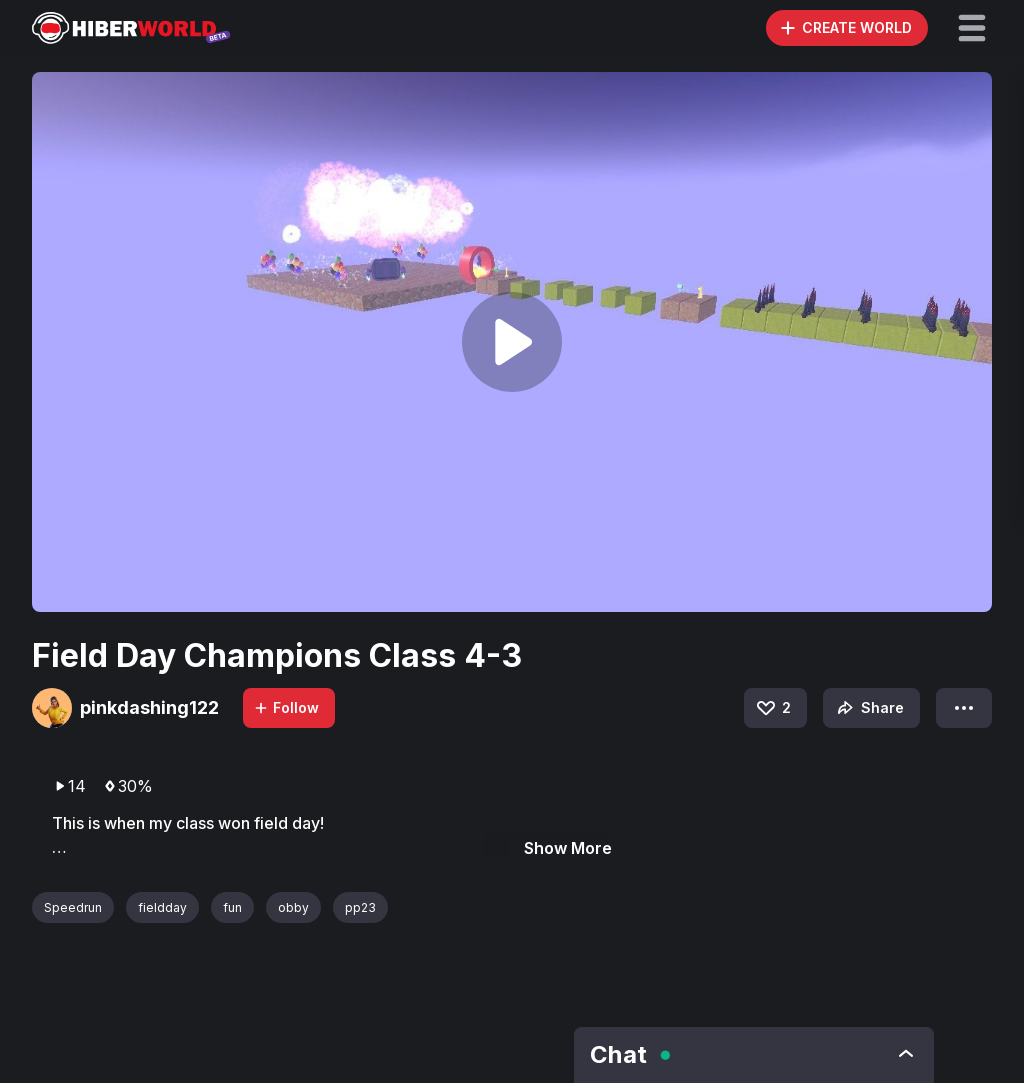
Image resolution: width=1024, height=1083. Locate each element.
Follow (286, 707)
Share (868, 708)
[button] (972, 28)
